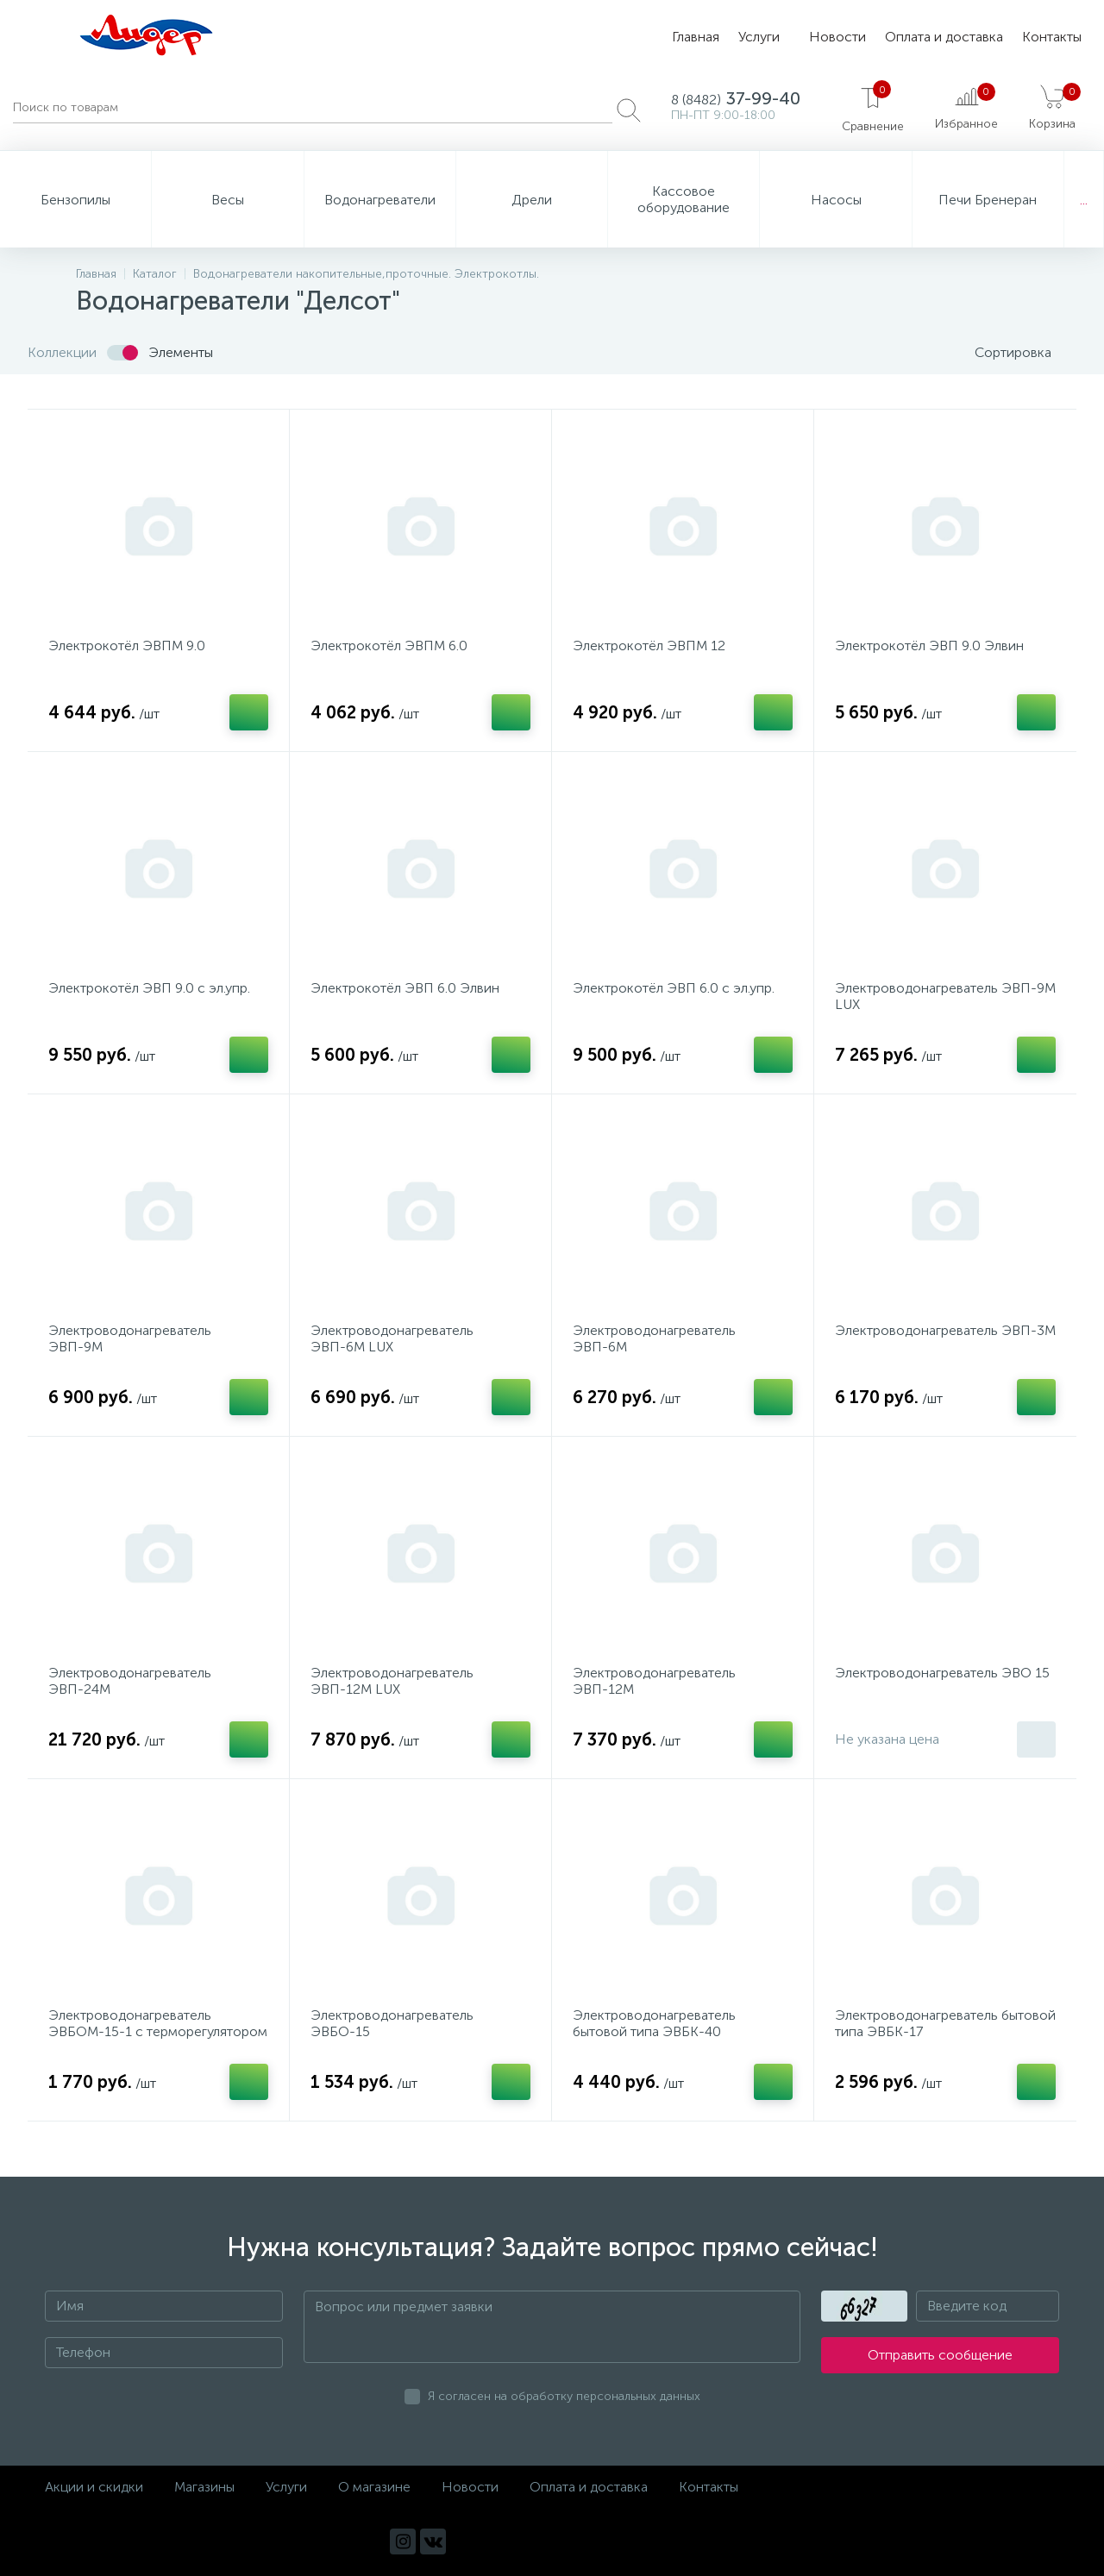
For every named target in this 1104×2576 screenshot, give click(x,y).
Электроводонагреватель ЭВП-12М (654, 1680)
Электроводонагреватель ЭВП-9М (129, 1338)
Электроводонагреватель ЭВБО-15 (392, 2023)
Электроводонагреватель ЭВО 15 (942, 1672)
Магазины (204, 2487)
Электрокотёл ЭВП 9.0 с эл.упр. (149, 988)
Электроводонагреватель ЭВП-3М (945, 1330)
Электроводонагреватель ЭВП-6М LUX (392, 1338)
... (1084, 199)
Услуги (759, 36)
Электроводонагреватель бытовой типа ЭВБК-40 (654, 2023)
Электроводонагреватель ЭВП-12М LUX (392, 1680)
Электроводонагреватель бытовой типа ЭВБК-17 (945, 2023)
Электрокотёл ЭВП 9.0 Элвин (929, 645)
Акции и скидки (94, 2487)
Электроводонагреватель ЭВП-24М (129, 1680)
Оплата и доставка (944, 36)
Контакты (1052, 36)
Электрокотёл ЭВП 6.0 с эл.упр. (674, 988)
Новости (837, 36)
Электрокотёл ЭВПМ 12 (649, 645)
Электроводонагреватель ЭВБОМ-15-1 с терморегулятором (157, 2023)
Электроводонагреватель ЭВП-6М (654, 1338)
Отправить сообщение (940, 2355)
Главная (695, 36)
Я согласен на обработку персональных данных (564, 2397)
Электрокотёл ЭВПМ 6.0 (388, 645)
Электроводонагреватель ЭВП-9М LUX (945, 996)
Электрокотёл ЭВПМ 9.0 (126, 645)
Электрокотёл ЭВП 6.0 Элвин (404, 988)
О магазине (374, 2487)
